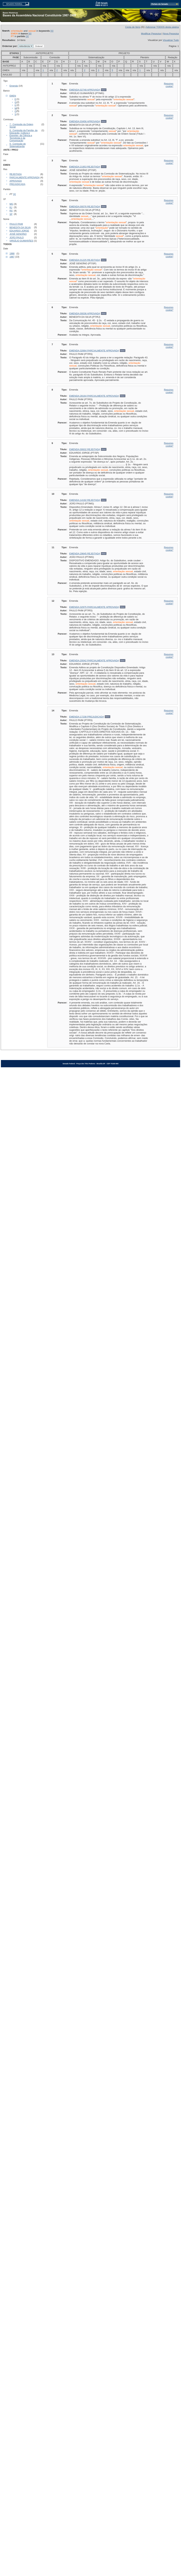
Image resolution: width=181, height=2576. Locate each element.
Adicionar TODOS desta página (162, 27)
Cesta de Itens (132, 27)
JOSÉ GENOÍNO (18, 234)
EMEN (12, 96)
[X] (51, 30)
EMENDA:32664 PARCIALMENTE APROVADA (94, 350)
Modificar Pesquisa (151, 33)
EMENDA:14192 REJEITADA (84, 500)
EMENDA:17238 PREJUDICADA (86, 716)
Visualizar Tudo (171, 40)
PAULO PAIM (16, 224)
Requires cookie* (168, 85)
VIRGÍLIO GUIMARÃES (21, 241)
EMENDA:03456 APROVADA (84, 121)
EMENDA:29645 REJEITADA (84, 553)
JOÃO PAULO (16, 237)
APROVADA (15, 181)
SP (10, 214)
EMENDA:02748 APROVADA (84, 89)
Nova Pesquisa (171, 33)
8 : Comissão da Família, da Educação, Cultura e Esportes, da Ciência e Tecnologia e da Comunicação (23, 135)
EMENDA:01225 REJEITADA (84, 260)
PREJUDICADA (17, 184)
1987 (11, 257)
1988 (11, 253)
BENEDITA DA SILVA (20, 227)
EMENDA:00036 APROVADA (84, 313)
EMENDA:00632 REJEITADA (84, 449)
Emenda (13, 86)
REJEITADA (15, 174)
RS (11, 211)
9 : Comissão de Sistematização (17, 145)
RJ (10, 207)
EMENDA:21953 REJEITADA (84, 166)
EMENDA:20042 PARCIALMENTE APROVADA (94, 660)
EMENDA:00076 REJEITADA (84, 206)
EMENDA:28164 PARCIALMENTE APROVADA (94, 396)
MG (11, 204)
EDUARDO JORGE (19, 231)
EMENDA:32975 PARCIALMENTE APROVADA (94, 607)
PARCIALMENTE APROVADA (24, 177)
